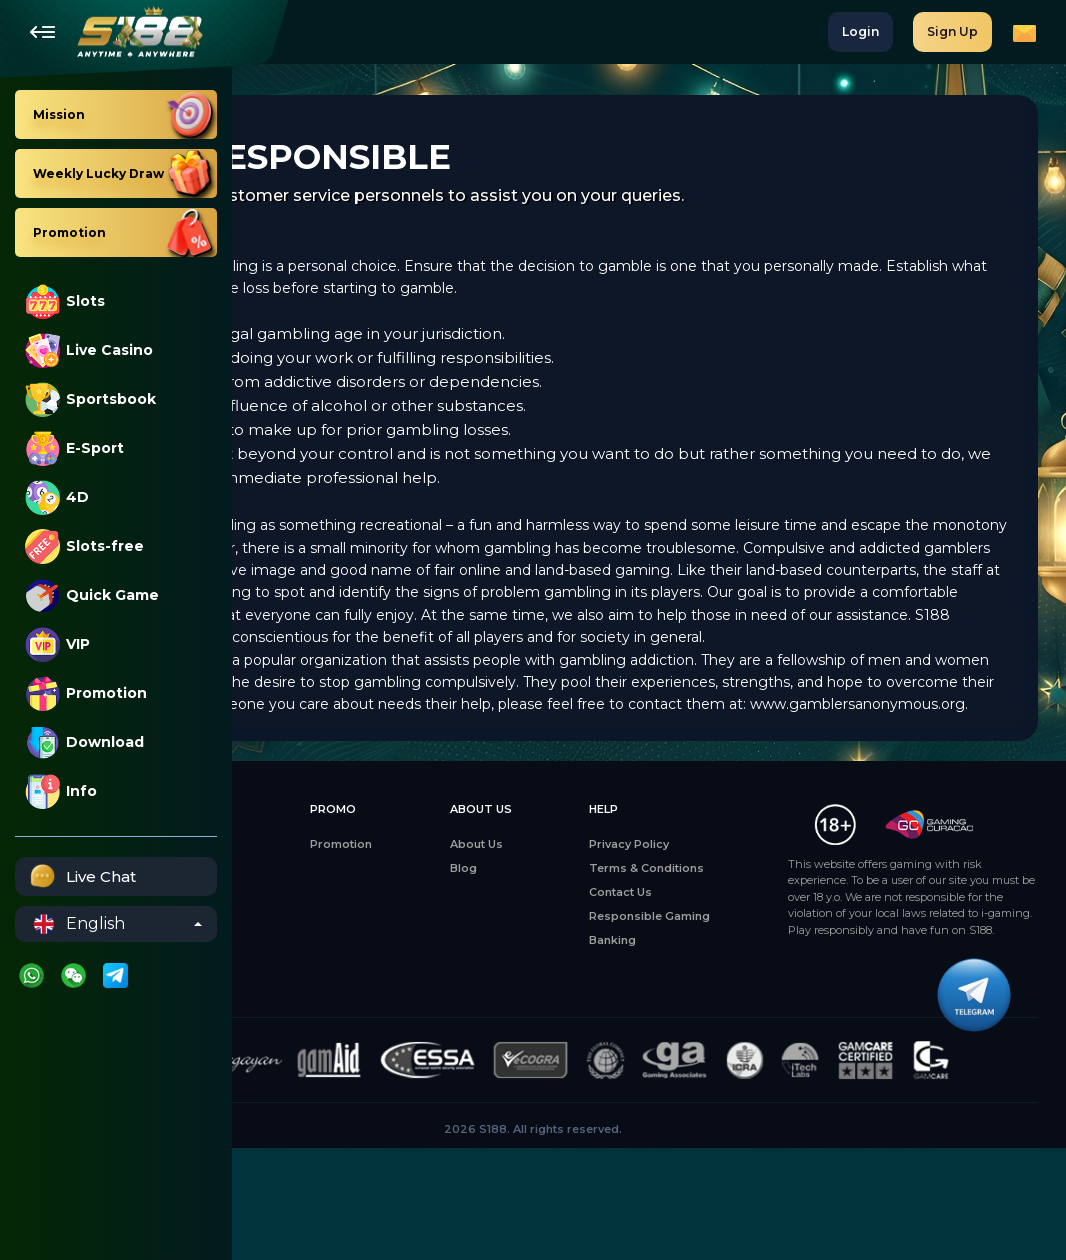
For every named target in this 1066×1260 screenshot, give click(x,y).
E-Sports (283, 983)
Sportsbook (90, 399)
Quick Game (92, 595)
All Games (286, 911)
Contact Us (669, 959)
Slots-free (84, 546)
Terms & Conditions (695, 935)
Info (61, 791)
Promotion (86, 693)
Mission (376, 911)
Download (84, 742)
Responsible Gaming (698, 983)
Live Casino (89, 350)
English (79, 924)
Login (860, 31)
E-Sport (74, 448)
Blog (556, 935)
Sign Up (952, 31)
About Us (569, 911)
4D (57, 497)
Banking (661, 1008)
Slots (65, 301)
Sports (277, 1008)
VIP (57, 644)
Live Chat (80, 876)
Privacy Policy (678, 911)
